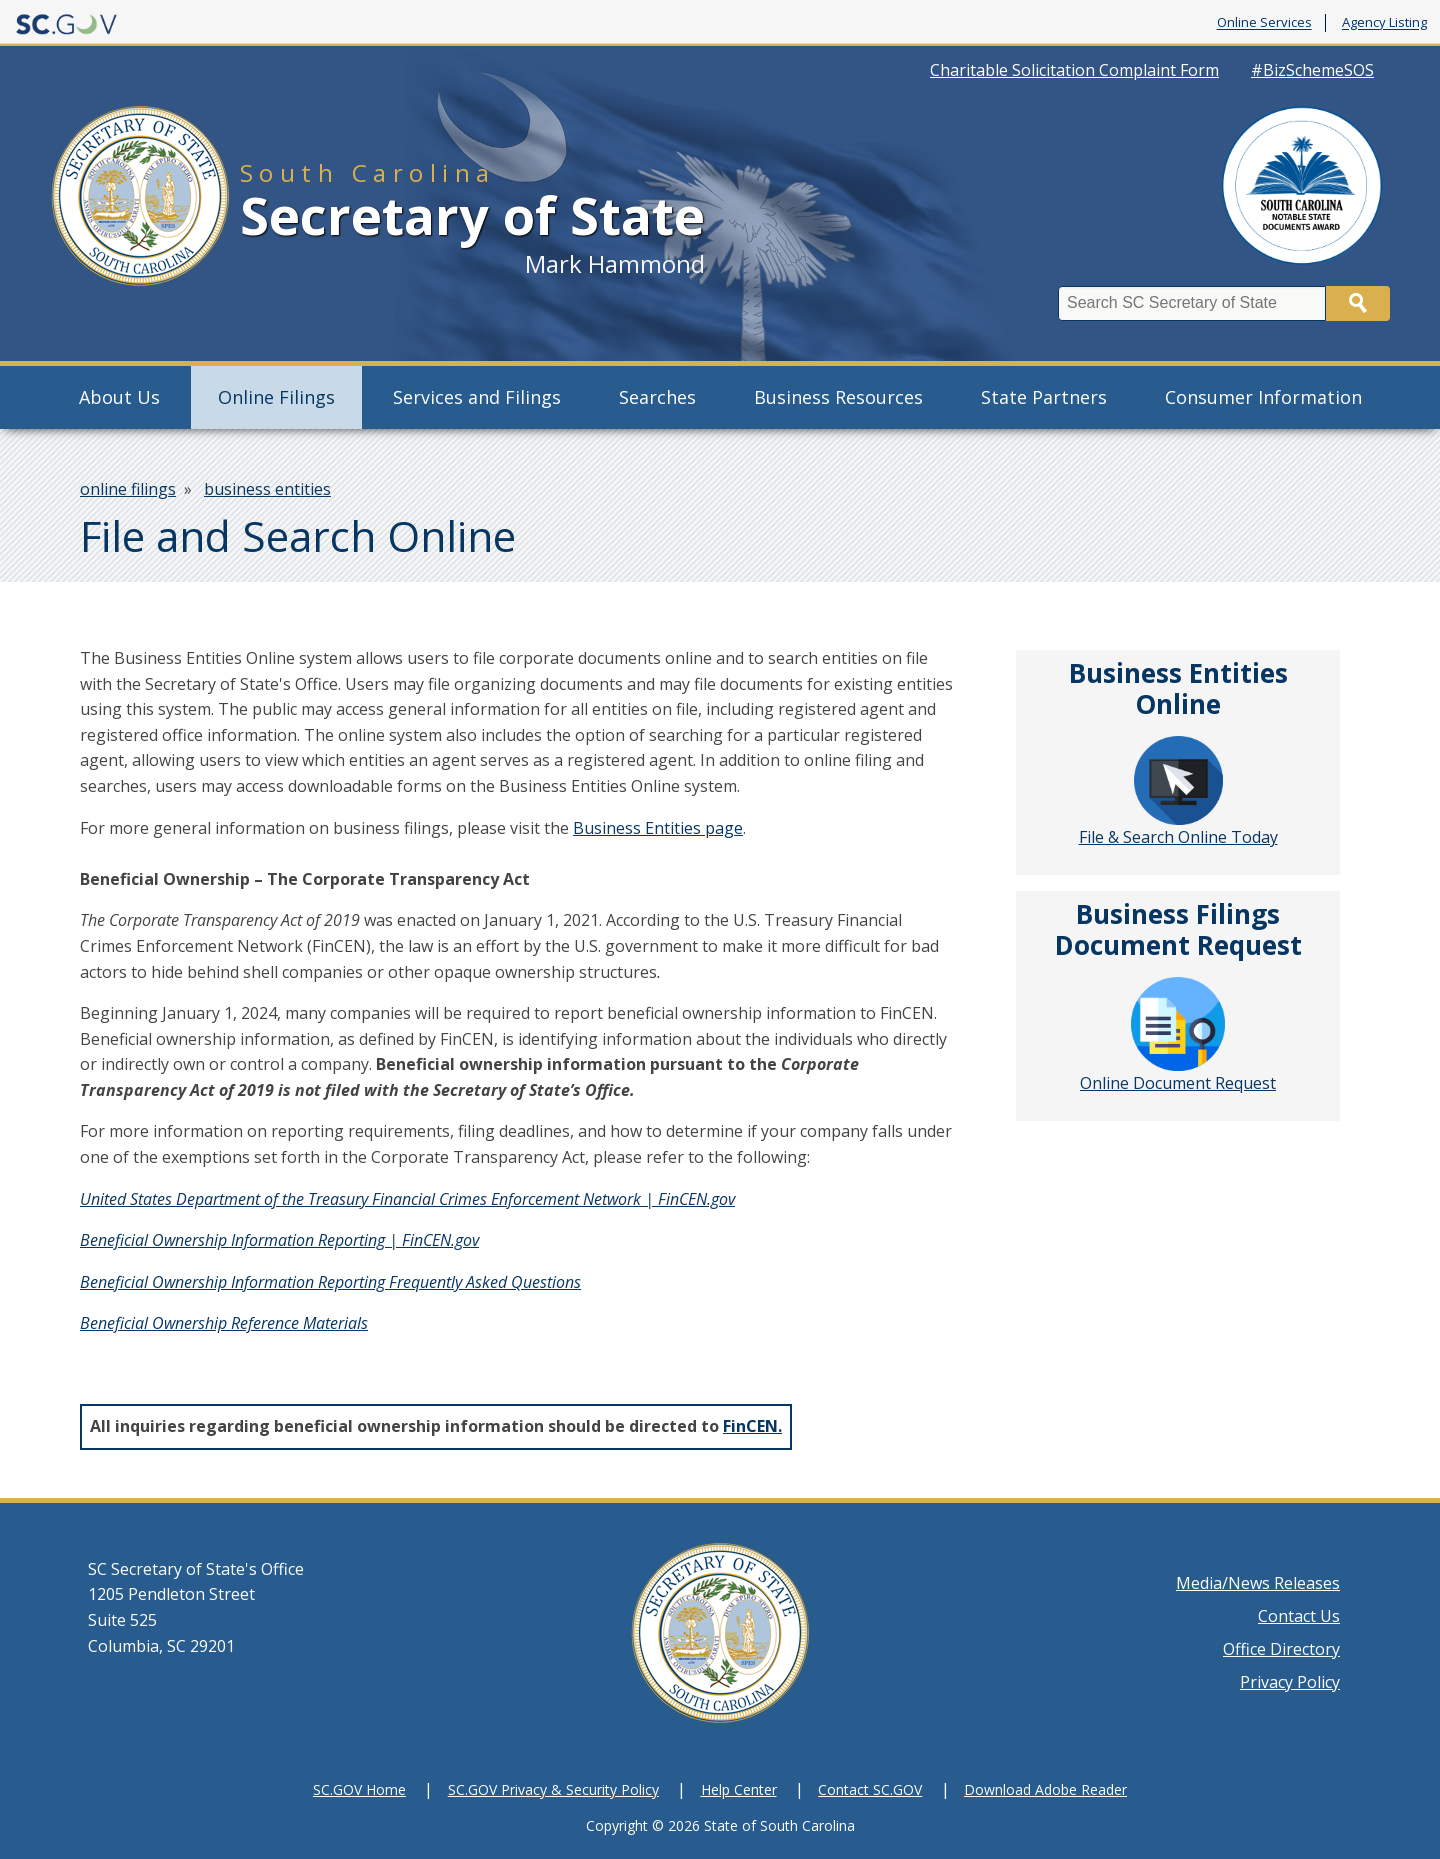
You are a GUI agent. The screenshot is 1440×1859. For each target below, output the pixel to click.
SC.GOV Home (359, 1789)
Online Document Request (1178, 1035)
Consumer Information (1263, 397)
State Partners (1044, 397)
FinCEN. (752, 1426)
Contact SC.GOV (870, 1789)
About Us (119, 397)
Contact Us (1299, 1616)
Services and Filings (477, 397)
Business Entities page (658, 828)
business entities (267, 489)
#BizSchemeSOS (1312, 70)
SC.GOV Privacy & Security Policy (553, 1789)
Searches (657, 397)
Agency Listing (1384, 23)
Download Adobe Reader (1045, 1789)
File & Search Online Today (1178, 792)
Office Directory (1281, 1649)
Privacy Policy (1290, 1682)
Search (1358, 303)
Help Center (739, 1789)
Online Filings (276, 397)
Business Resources (838, 397)
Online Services (1264, 23)
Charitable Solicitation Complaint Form (1074, 70)
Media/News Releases (1258, 1583)
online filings (128, 489)
